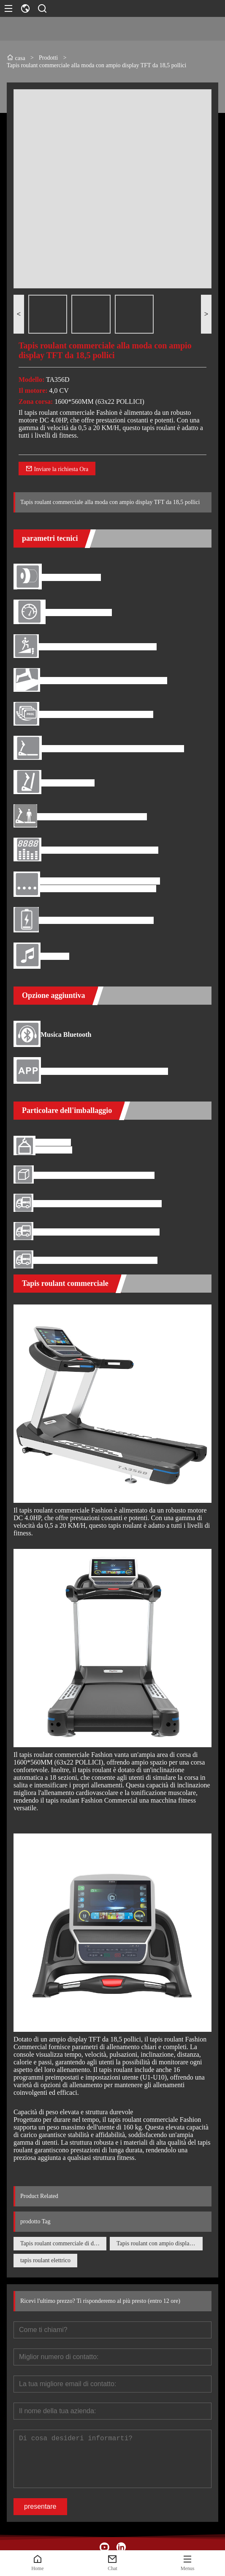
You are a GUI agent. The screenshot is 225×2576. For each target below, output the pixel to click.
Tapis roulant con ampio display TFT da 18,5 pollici (160, 2243)
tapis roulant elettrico (45, 2260)
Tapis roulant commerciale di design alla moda (63, 2243)
